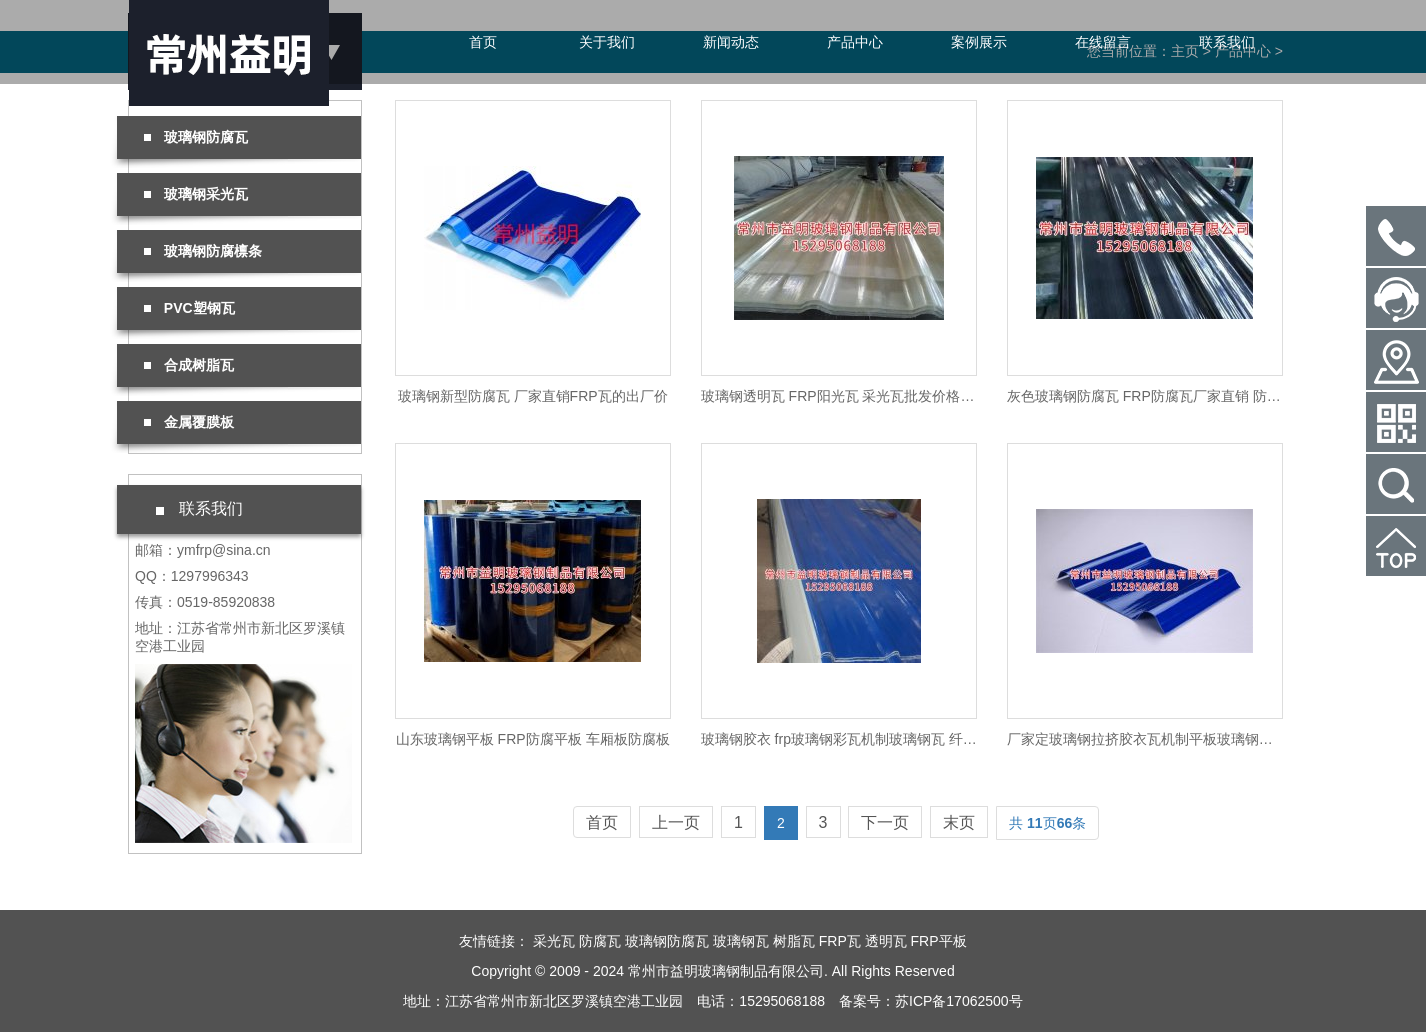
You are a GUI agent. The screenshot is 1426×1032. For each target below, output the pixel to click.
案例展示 (979, 42)
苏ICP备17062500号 (959, 1001)
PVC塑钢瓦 (189, 308)
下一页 (885, 822)
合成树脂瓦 (189, 365)
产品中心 (855, 42)
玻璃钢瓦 (741, 941)
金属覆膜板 (189, 422)
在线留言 (1103, 42)
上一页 (676, 822)
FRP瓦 (840, 941)
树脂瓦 (794, 941)
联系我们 (1227, 42)
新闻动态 (731, 42)
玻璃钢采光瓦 (196, 194)
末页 (959, 822)
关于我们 (607, 42)
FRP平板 (939, 941)
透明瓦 (886, 941)
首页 (483, 42)
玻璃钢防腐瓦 (196, 137)
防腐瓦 (600, 941)
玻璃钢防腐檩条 (203, 251)
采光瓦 (554, 941)
